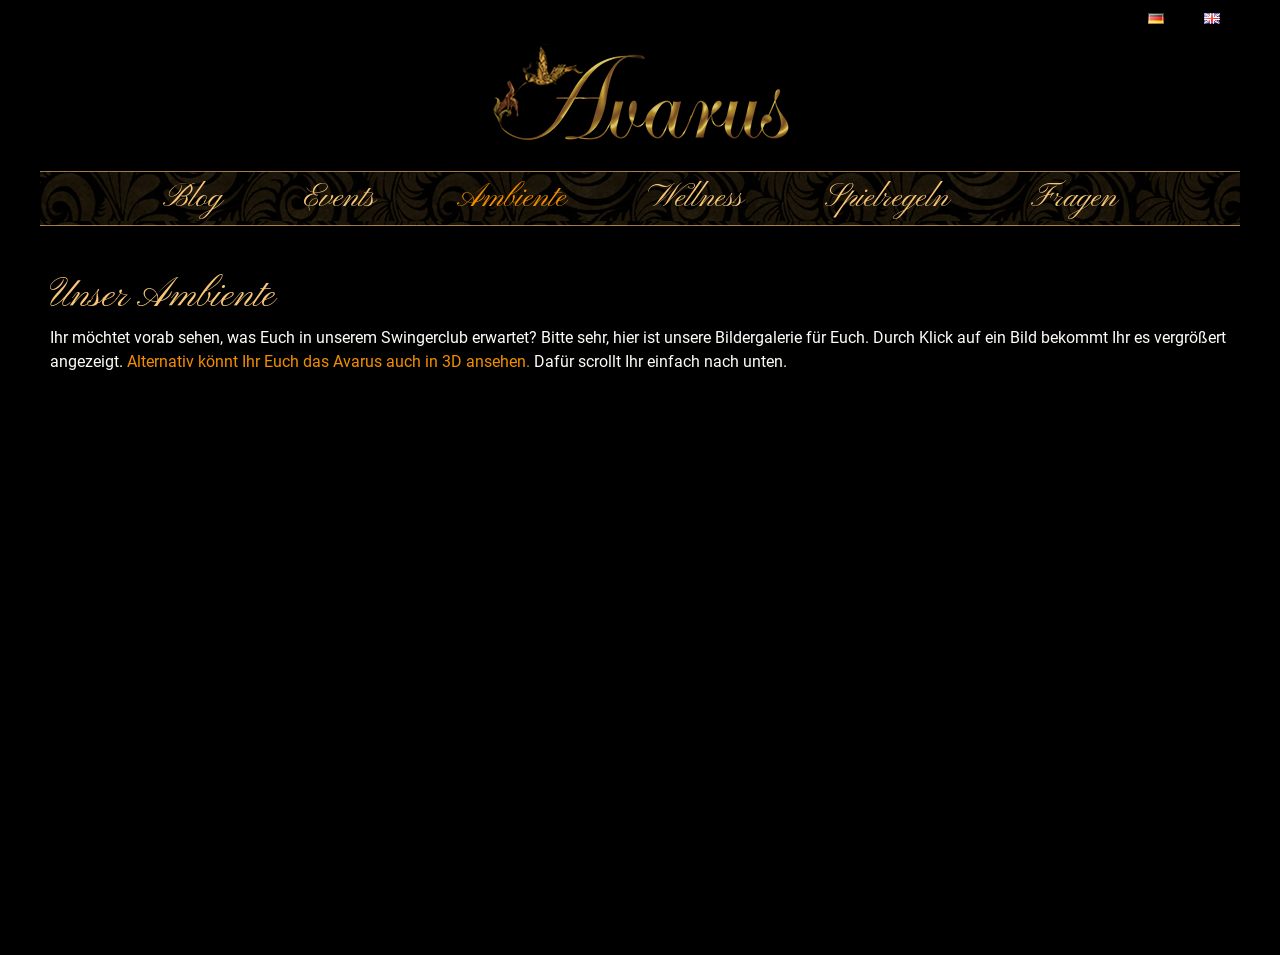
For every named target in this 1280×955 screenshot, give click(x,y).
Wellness (695, 198)
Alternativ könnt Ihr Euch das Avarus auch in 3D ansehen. (328, 361)
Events (339, 198)
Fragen (1074, 198)
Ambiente (511, 198)
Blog (192, 198)
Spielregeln (887, 198)
